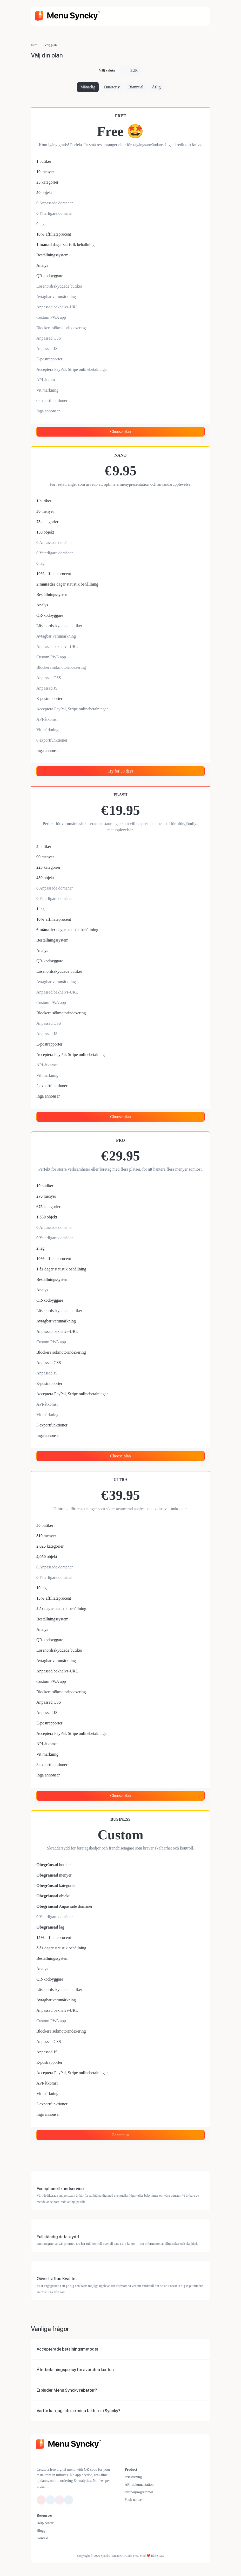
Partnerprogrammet (139, 2492)
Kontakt (42, 2538)
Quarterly (112, 86)
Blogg (41, 2531)
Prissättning (133, 2477)
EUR (133, 71)
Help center (45, 2523)
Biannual (135, 86)
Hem (34, 45)
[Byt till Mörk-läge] (57, 2459)
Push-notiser (134, 2500)
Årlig (156, 86)
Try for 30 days (120, 771)
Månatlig (87, 86)
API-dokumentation (139, 2485)
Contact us (120, 2135)
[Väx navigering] (199, 16)
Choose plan (120, 431)
